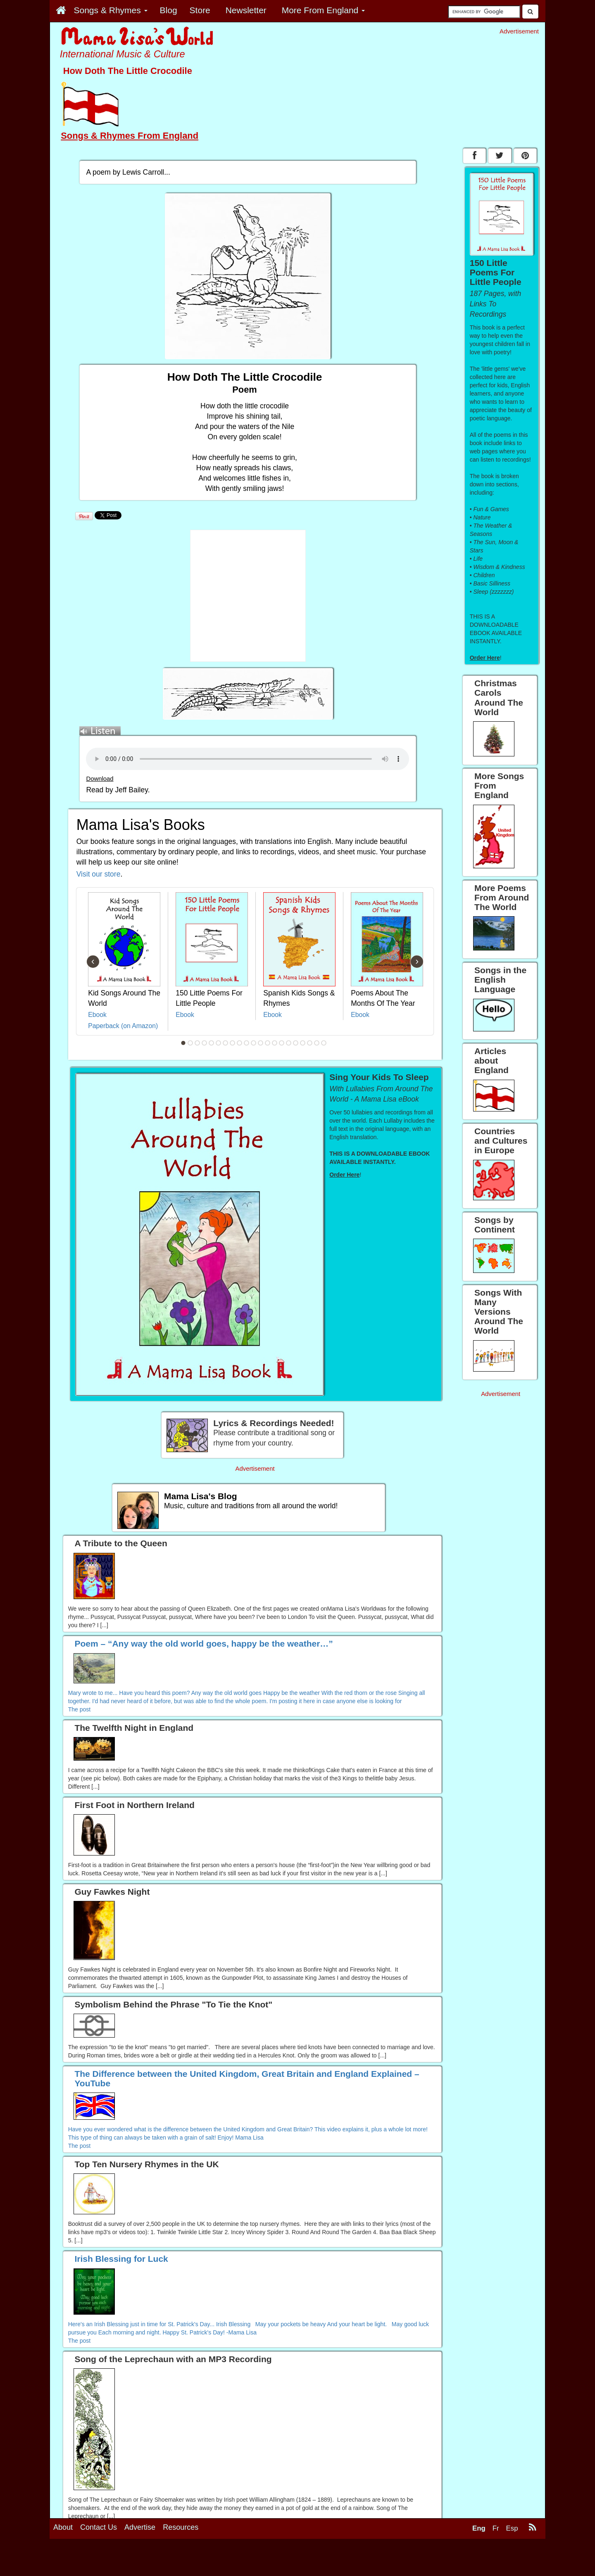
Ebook (97, 1014)
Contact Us (98, 2527)
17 (296, 1043)
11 (254, 1043)
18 (303, 1043)
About (63, 2527)
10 (247, 1043)
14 (275, 1043)
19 (310, 1043)
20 (317, 1043)
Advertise (139, 2527)
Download (99, 778)
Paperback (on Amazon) (123, 1025)
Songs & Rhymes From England (129, 135)
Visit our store (98, 874)
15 (282, 1043)
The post (79, 1709)
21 (324, 1043)
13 (268, 1043)
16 (289, 1043)
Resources (180, 2527)
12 (261, 1043)
